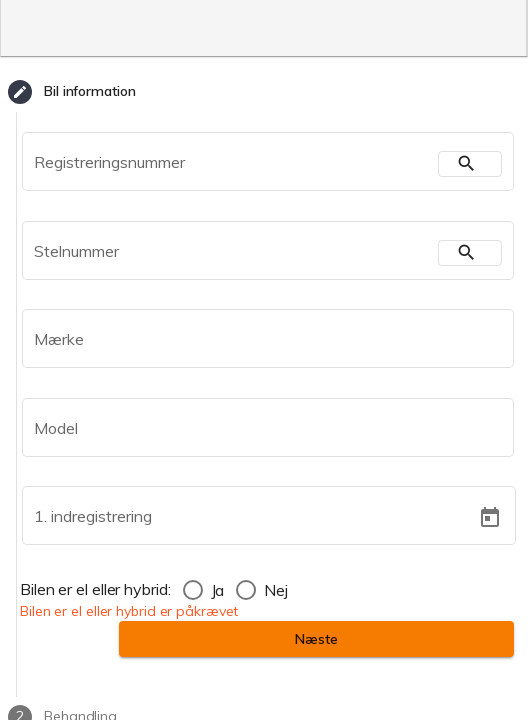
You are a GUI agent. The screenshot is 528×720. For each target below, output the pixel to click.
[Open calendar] (489, 518)
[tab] (264, 92)
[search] (470, 164)
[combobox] (256, 343)
